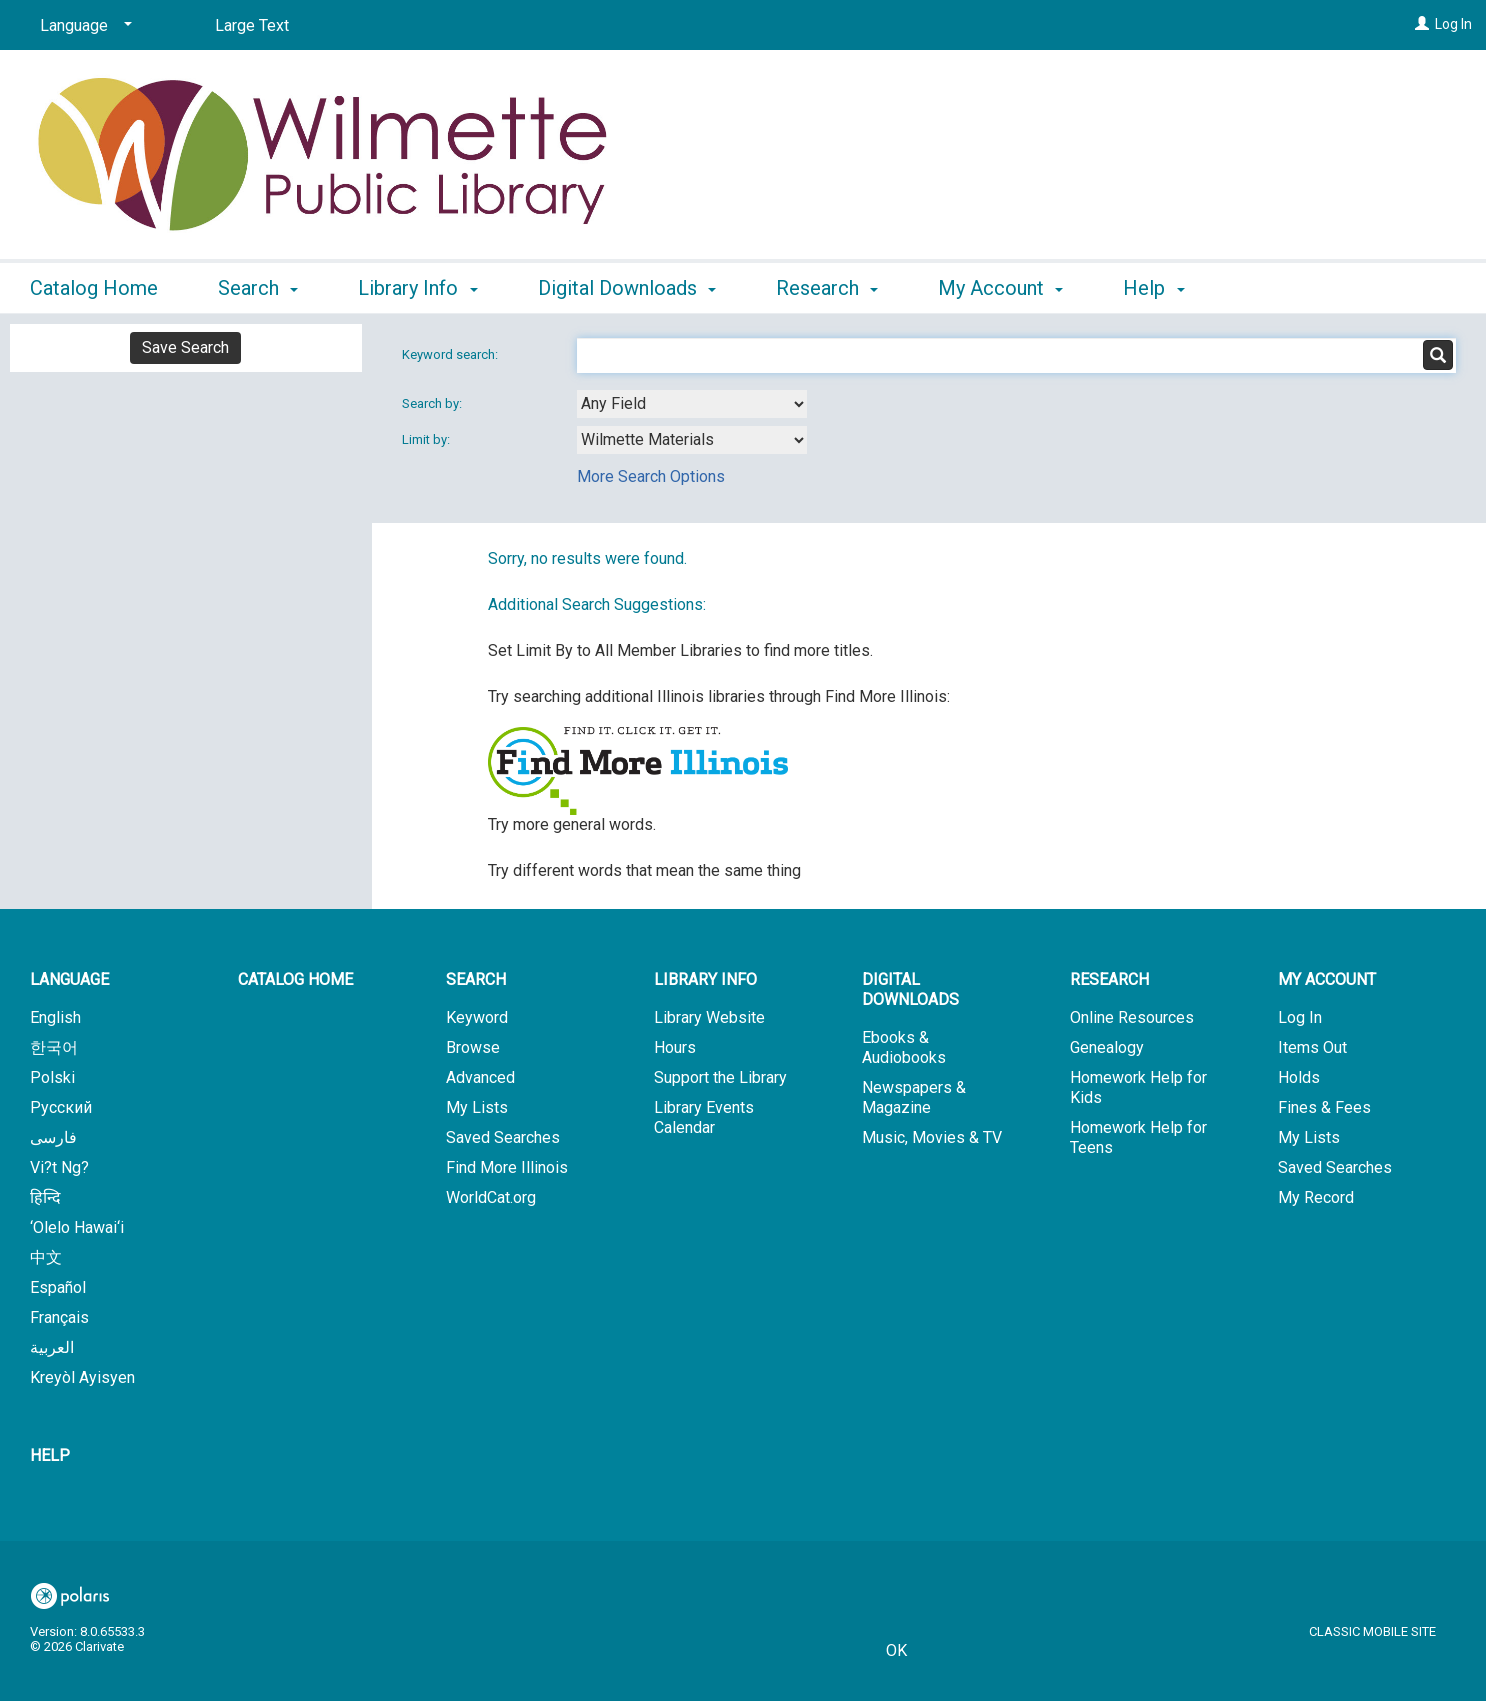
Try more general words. (572, 824)
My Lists (477, 1107)
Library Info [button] (417, 288)
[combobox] (692, 404)
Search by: (433, 403)
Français (59, 1317)
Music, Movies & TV (932, 1137)
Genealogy (1107, 1047)
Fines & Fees (1324, 1107)
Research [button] (827, 288)
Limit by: (427, 439)
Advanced (480, 1077)
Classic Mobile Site (1372, 1631)
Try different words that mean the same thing (644, 870)
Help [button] (1153, 288)
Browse (473, 1047)
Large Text (252, 25)
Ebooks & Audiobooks (904, 1047)
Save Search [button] (185, 347)
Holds (1299, 1077)
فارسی (53, 1137)
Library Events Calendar (704, 1117)
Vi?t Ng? (59, 1167)
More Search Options (651, 476)
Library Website (709, 1017)
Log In (1453, 24)
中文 (46, 1257)
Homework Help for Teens (1138, 1137)
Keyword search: (451, 354)
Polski (52, 1077)
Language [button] (69, 979)
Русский (61, 1107)
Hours (675, 1047)
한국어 (54, 1047)
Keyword (477, 1017)
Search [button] (258, 288)
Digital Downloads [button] (627, 288)
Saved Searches (503, 1137)
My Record (1316, 1197)
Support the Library (720, 1077)
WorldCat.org (491, 1197)
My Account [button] (1000, 288)
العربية (52, 1347)
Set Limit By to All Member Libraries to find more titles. (680, 650)
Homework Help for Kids (1138, 1087)
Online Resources (1132, 1017)
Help (50, 1455)
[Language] (82, 26)
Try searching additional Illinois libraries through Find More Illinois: (719, 696)
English (55, 1017)
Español (58, 1287)
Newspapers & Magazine (914, 1097)
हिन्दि (45, 1197)
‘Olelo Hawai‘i (77, 1227)
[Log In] (1422, 24)
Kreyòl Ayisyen (82, 1377)
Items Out (1312, 1047)
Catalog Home (94, 288)
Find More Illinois (507, 1167)
